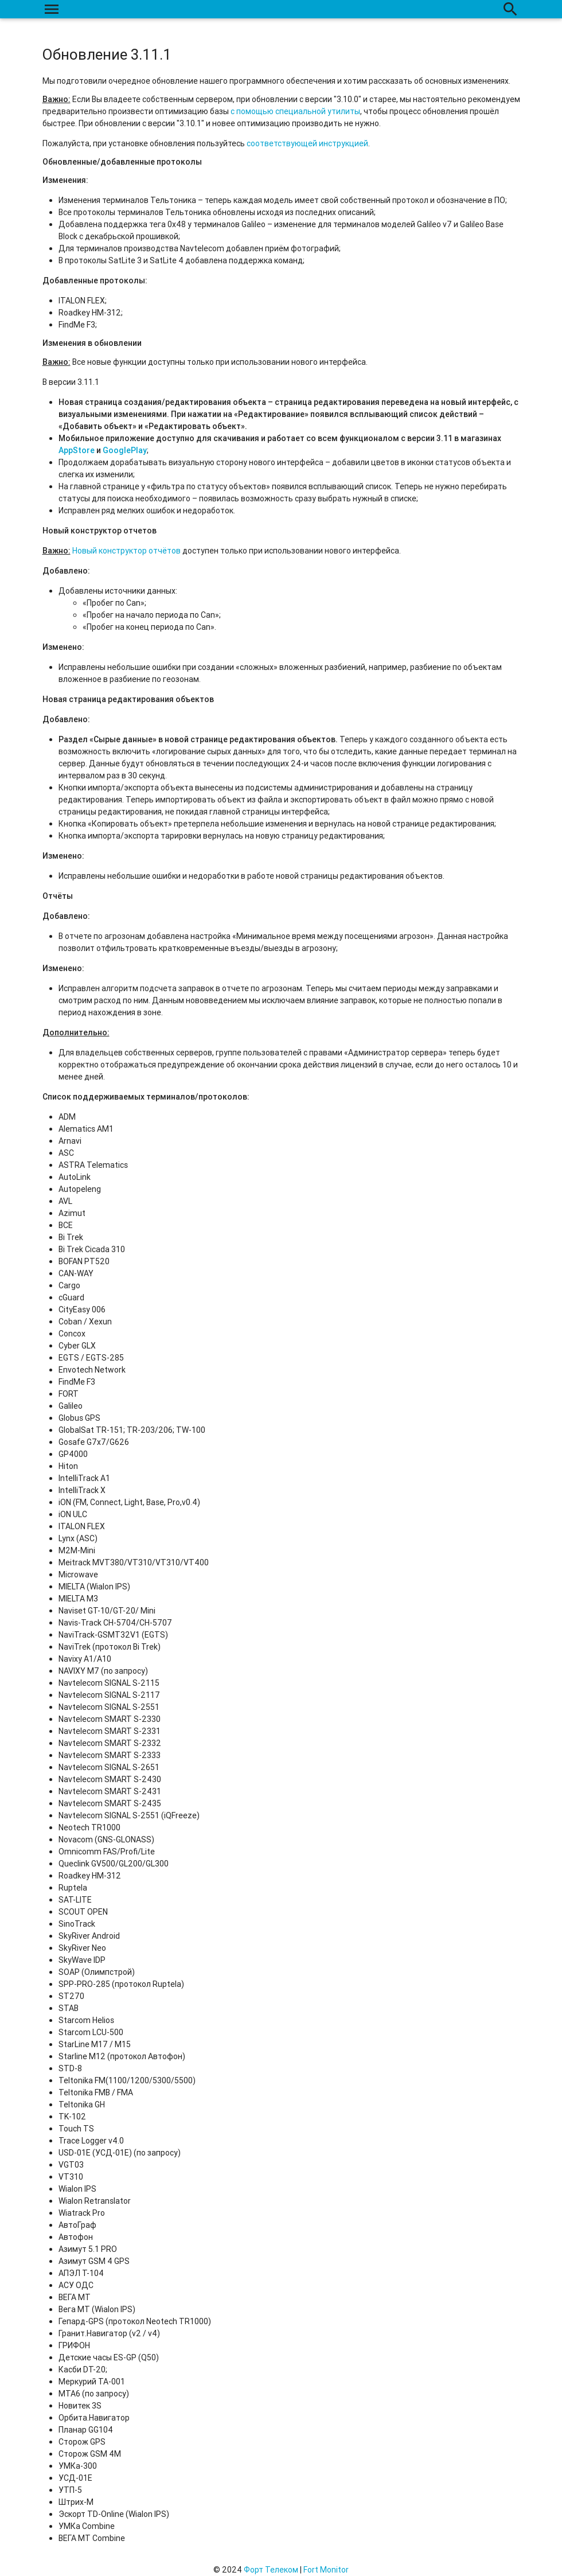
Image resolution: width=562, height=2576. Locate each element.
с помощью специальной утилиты (295, 111)
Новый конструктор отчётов (126, 550)
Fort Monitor (326, 2570)
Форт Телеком (271, 2570)
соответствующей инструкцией (307, 143)
